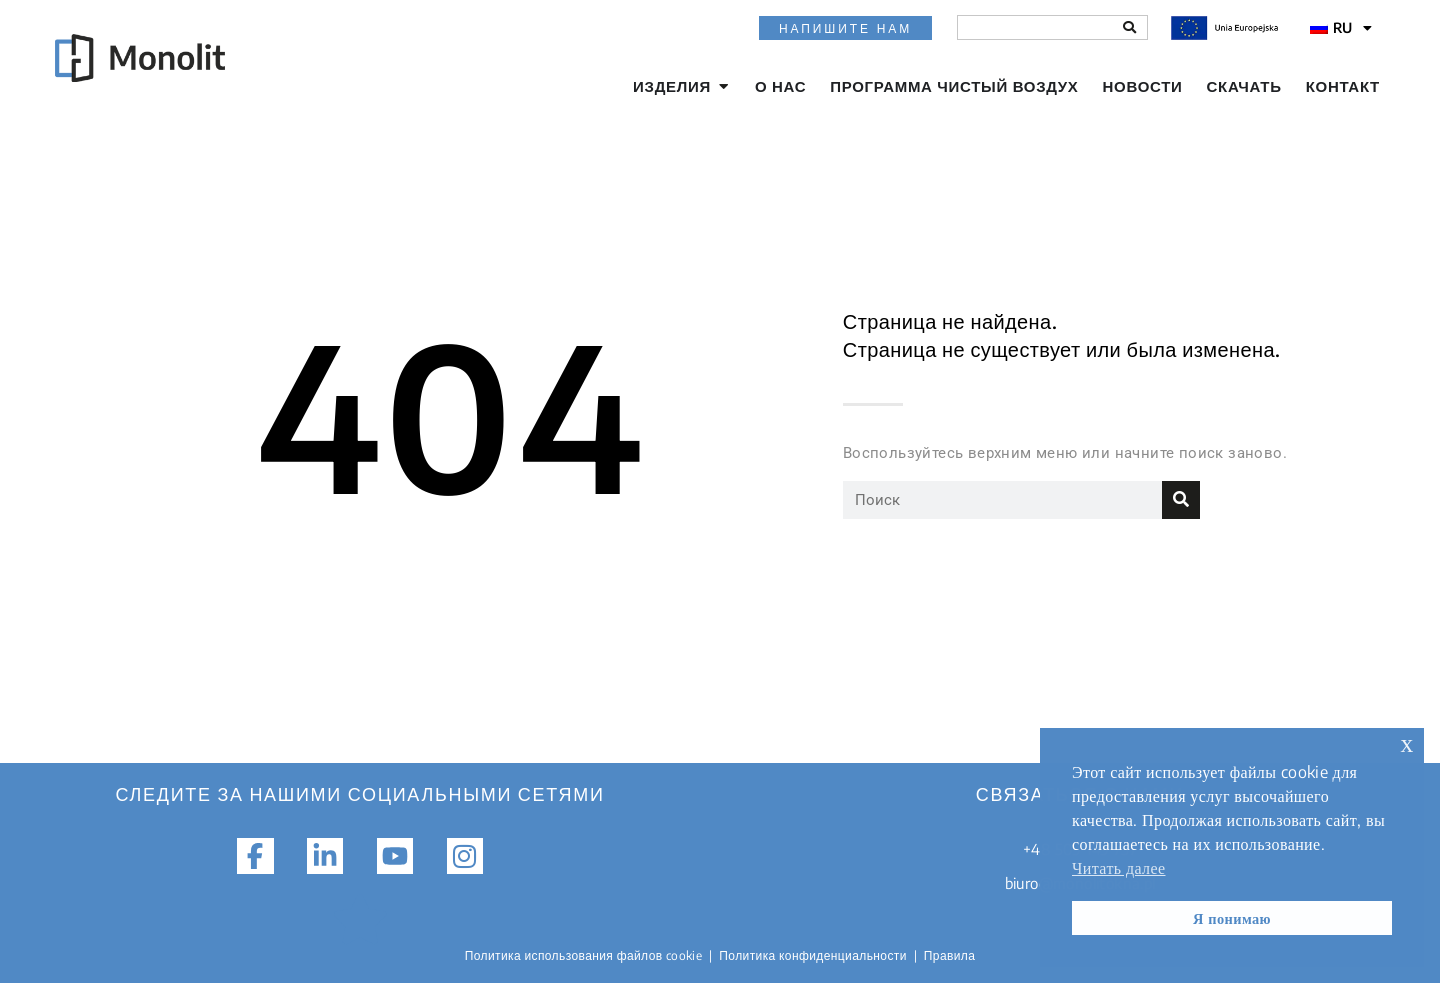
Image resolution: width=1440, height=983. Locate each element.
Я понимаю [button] (1232, 918)
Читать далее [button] (1119, 868)
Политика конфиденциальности (813, 955)
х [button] (1407, 742)
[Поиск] (1129, 27)
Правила (950, 955)
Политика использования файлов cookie (584, 955)
